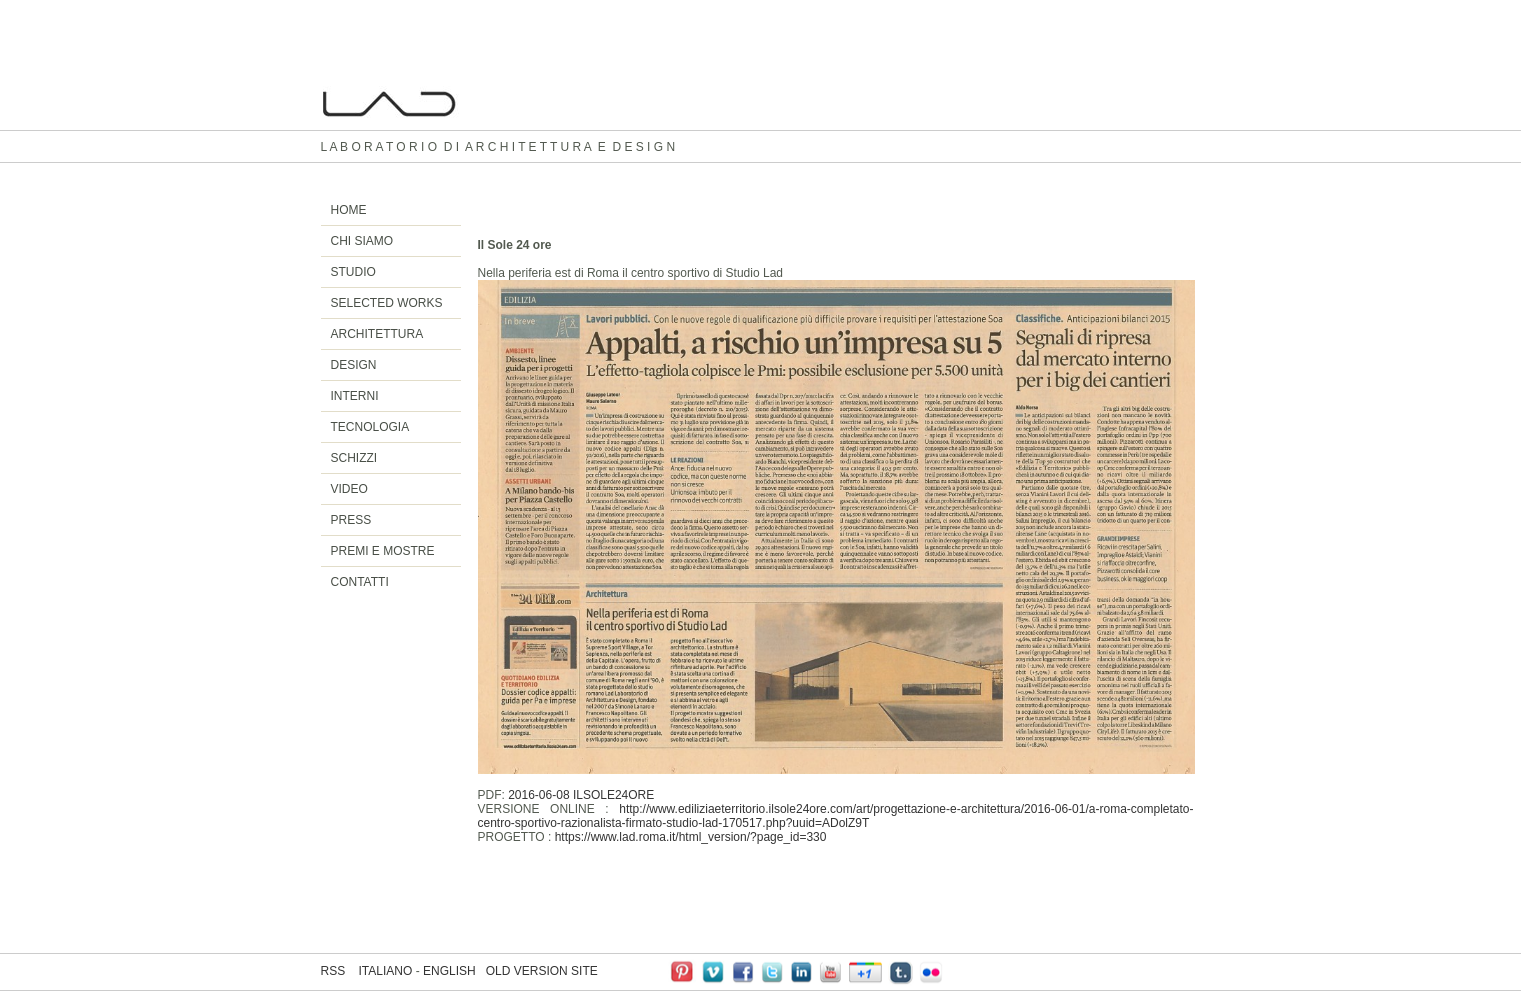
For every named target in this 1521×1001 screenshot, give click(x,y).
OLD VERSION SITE (542, 972)
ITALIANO (386, 972)
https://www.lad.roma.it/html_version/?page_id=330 (691, 837)
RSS (333, 972)
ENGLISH (449, 972)
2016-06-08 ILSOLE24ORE (581, 795)
